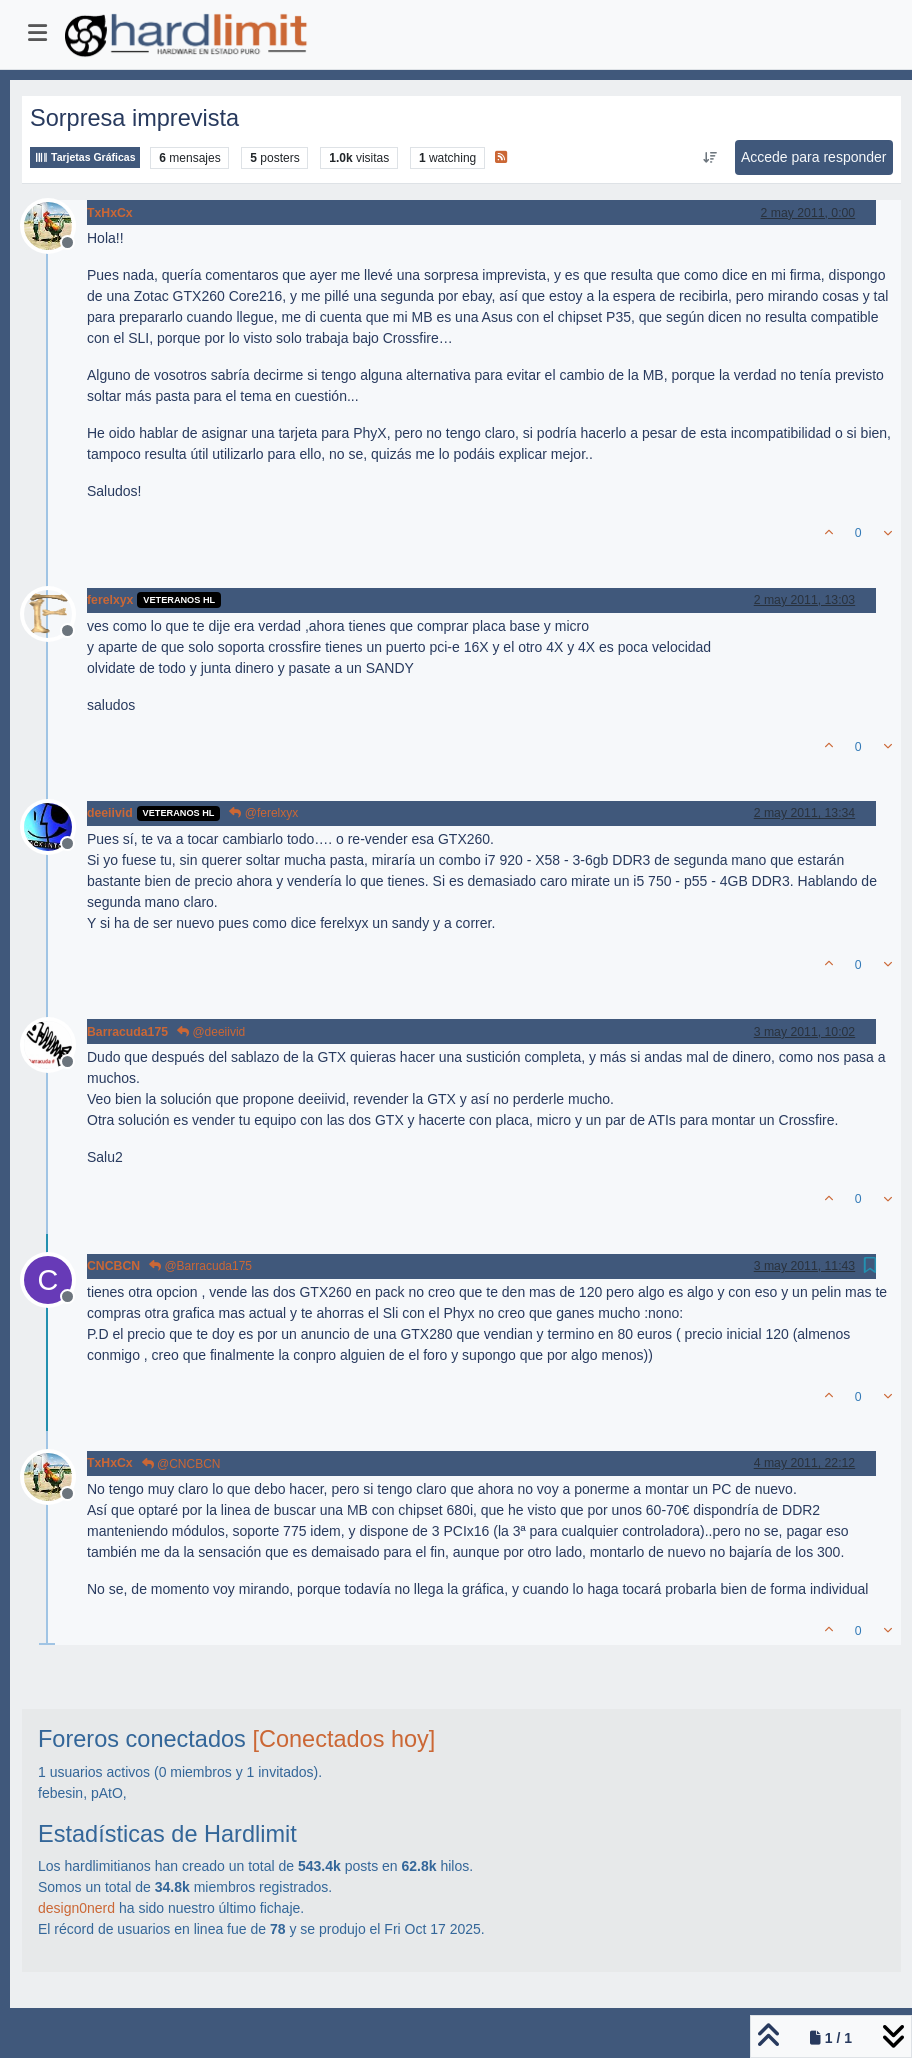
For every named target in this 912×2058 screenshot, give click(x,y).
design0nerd (76, 1908)
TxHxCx (110, 213)
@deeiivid (211, 1032)
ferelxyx (110, 600)
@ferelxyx (263, 813)
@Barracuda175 (200, 1266)
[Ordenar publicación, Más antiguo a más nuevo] (709, 158)
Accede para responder (814, 157)
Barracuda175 (127, 1032)
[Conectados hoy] (343, 1739)
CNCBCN (113, 1266)
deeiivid (110, 813)
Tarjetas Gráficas (85, 157)
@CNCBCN (181, 1464)
